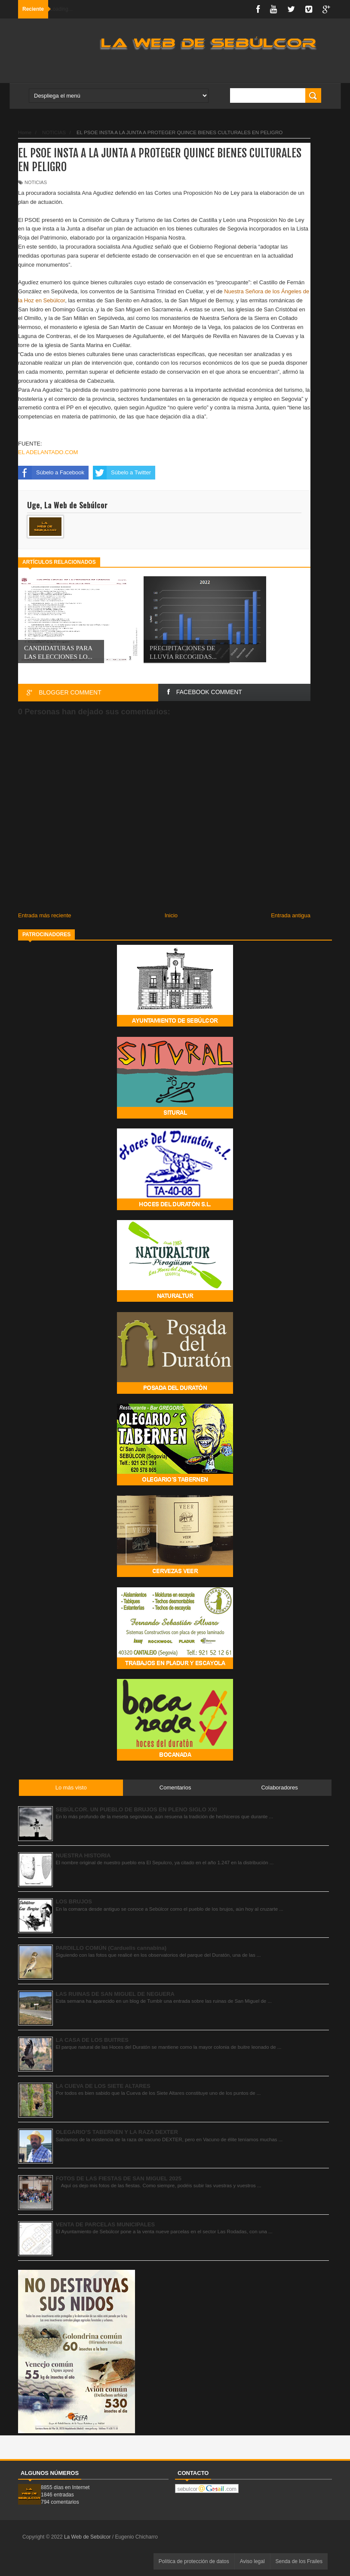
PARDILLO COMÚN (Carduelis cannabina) (111, 1948)
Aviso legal (252, 2561)
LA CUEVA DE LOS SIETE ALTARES (103, 2086)
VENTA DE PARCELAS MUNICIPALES (105, 2224)
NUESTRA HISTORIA (83, 1855)
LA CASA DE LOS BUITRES (92, 2040)
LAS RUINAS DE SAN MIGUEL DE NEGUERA (115, 1994)
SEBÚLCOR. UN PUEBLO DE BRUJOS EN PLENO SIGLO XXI (136, 1809)
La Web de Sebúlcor (88, 2537)
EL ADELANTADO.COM (49, 452)
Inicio (171, 915)
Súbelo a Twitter (122, 473)
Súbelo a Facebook (51, 473)
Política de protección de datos (194, 2561)
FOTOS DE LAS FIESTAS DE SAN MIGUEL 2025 (119, 2178)
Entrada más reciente (44, 915)
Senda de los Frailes (299, 2561)
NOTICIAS (36, 182)
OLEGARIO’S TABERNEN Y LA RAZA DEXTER (117, 2132)
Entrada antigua (290, 915)
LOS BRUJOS (74, 1901)
